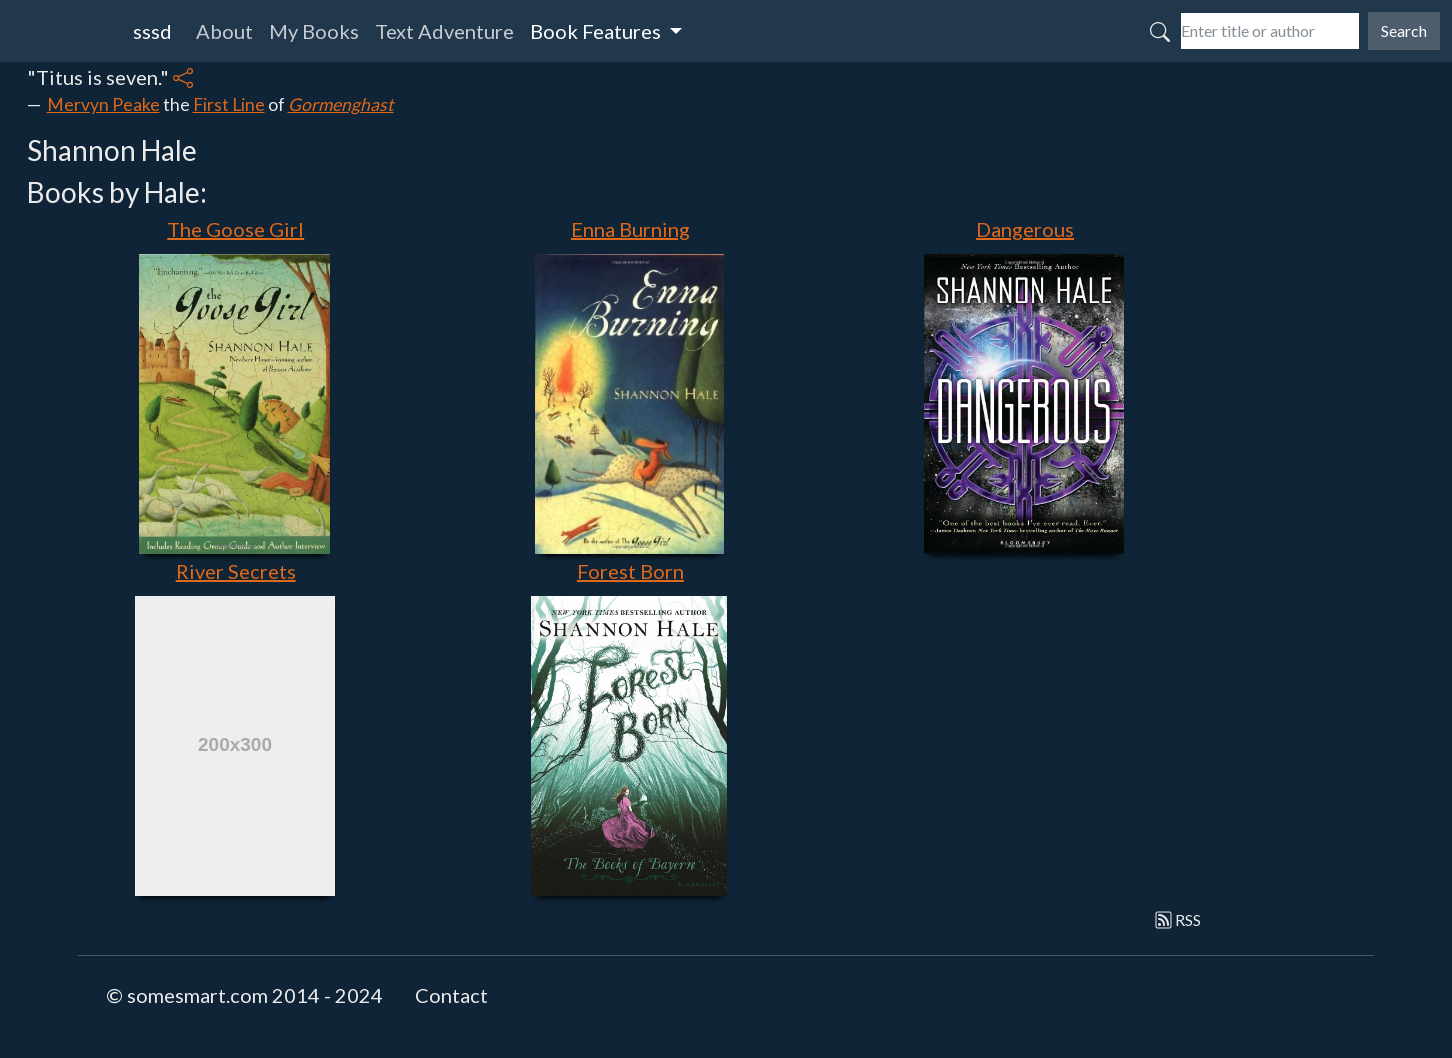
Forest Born (630, 571)
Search (1404, 30)
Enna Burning (630, 229)
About (224, 31)
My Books (314, 31)
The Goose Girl (235, 229)
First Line (229, 104)
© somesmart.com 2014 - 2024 (244, 995)
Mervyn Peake (103, 104)
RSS (1178, 919)
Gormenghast (341, 104)
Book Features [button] (597, 31)
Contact (451, 995)
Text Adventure (444, 31)
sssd (152, 31)
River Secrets (236, 571)
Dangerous (1025, 229)
